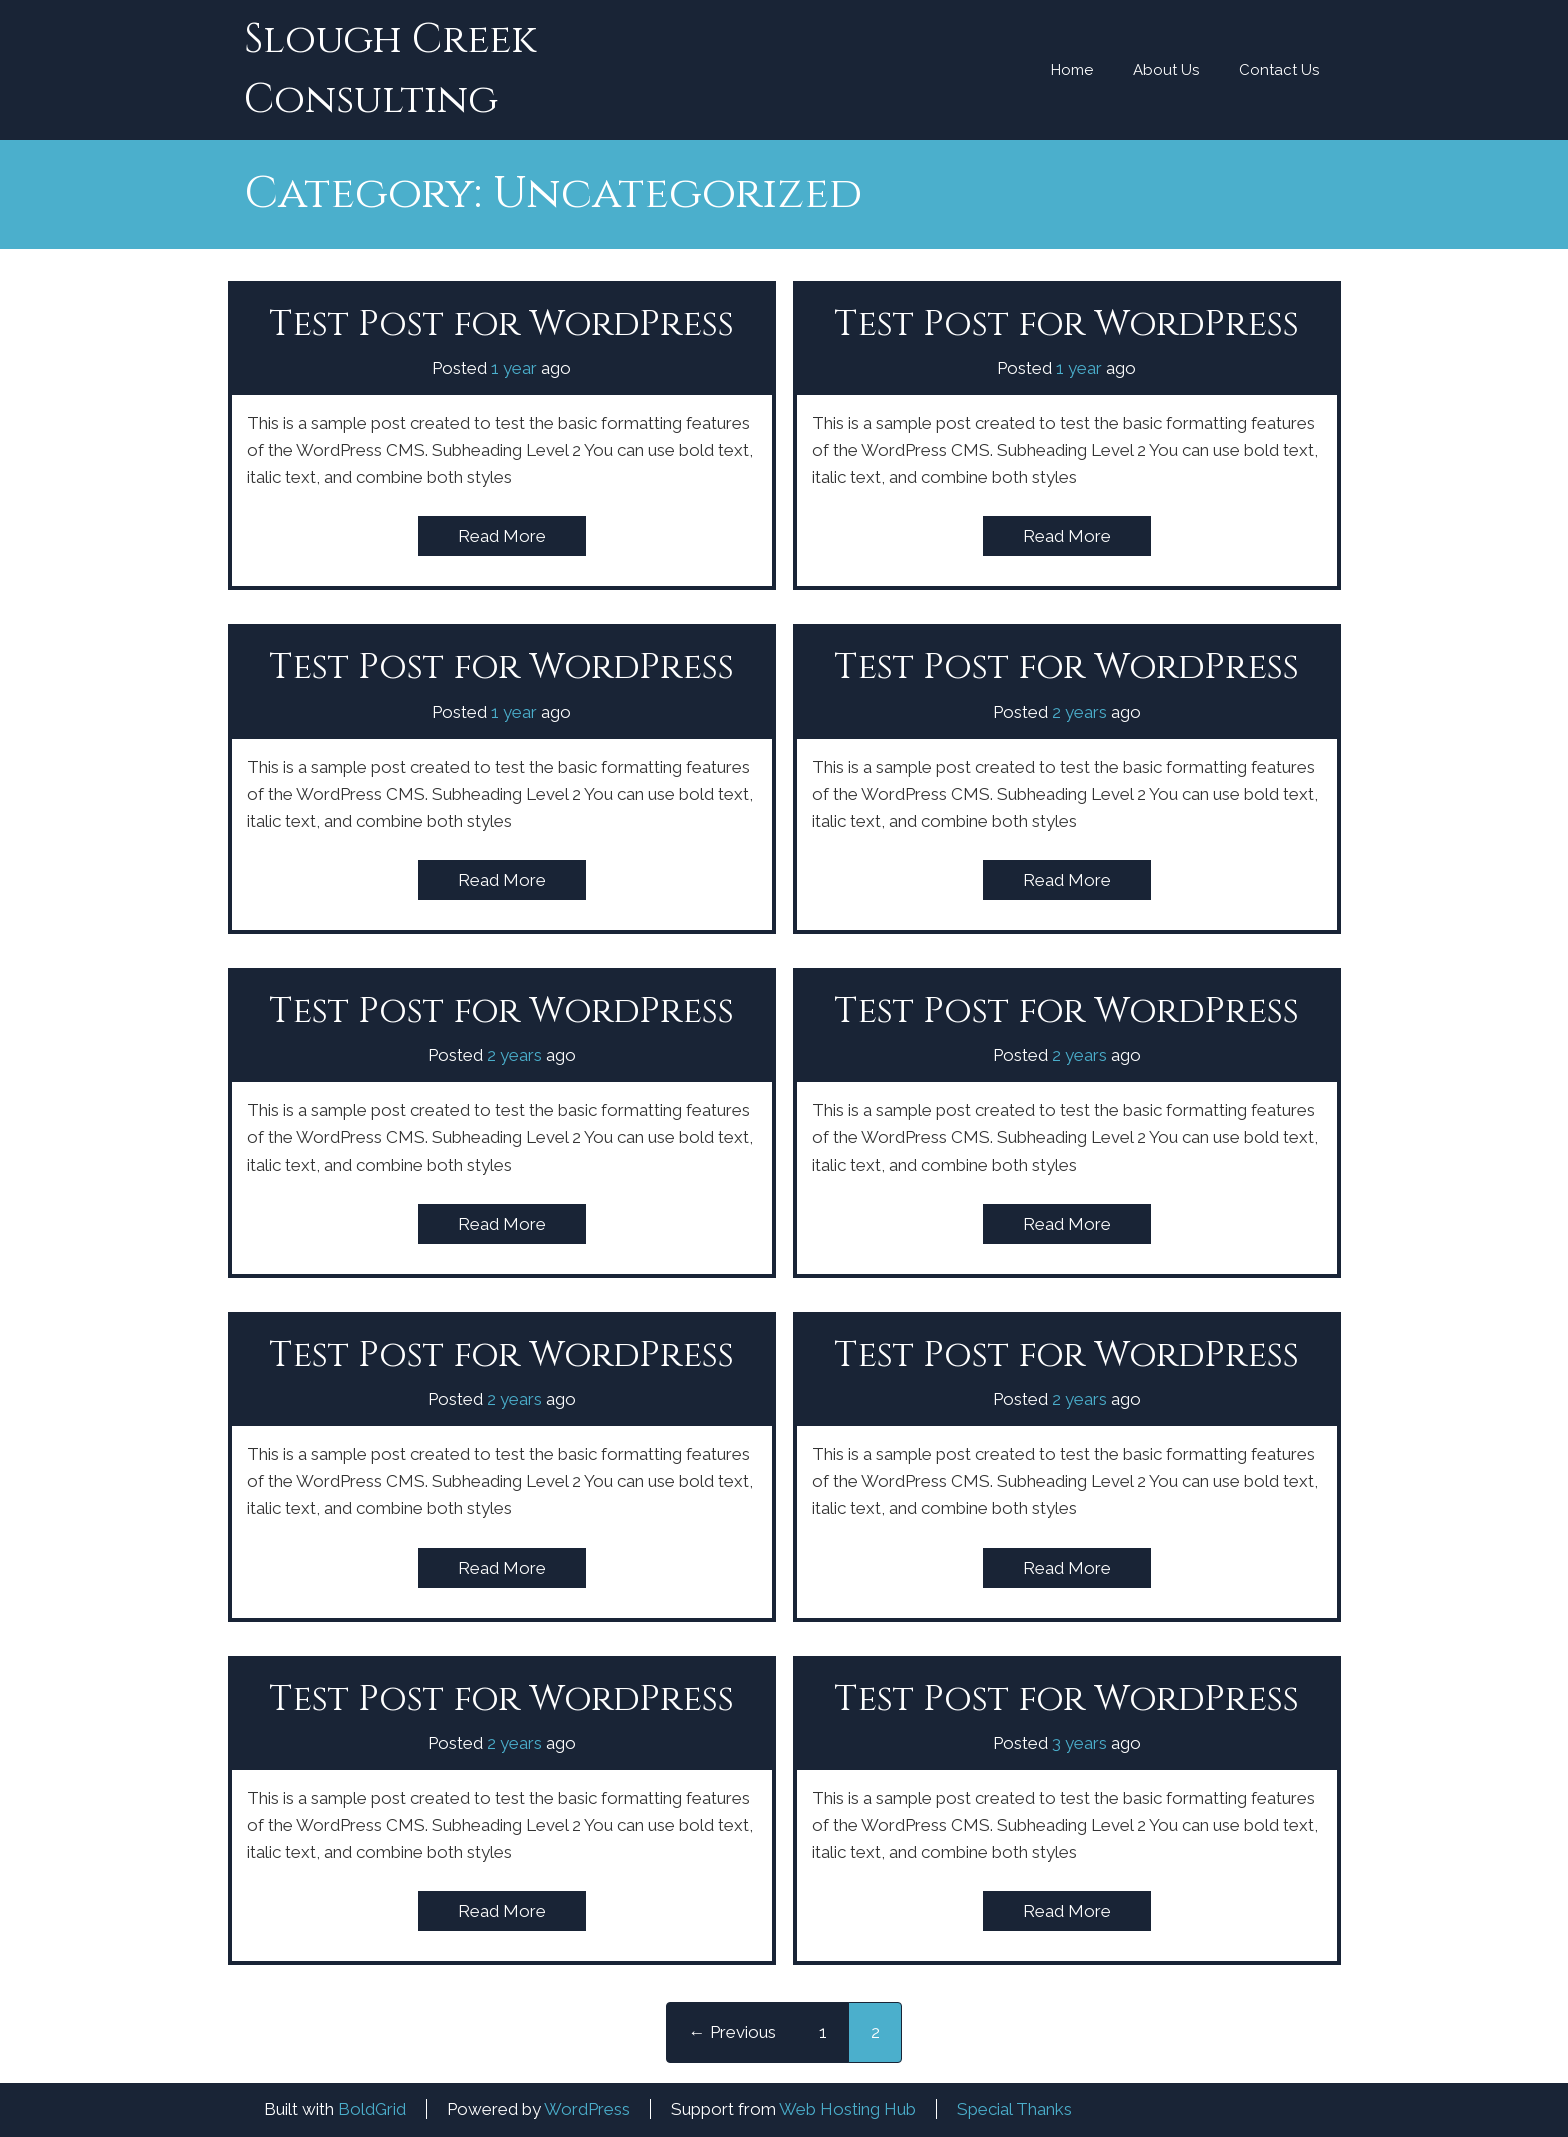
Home (1072, 70)
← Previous (732, 2032)
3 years (1079, 1743)
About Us (1166, 70)
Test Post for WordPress (501, 324)
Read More (502, 536)
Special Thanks (1014, 2109)
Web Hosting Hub (847, 2109)
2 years (1079, 712)
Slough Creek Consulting (390, 70)
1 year (514, 368)
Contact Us (1279, 70)
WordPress (587, 2109)
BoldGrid (372, 2109)
